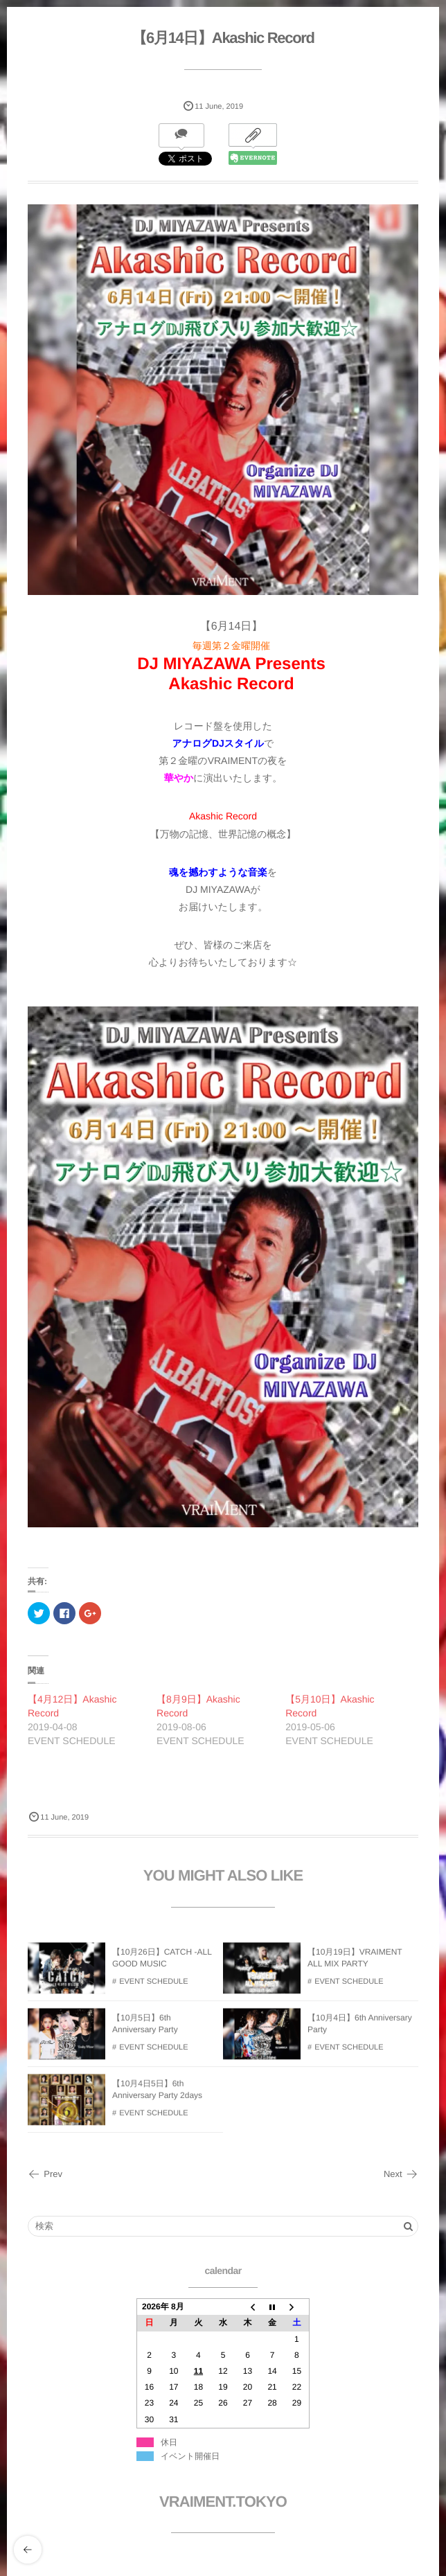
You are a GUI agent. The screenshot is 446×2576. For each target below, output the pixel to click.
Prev (45, 2174)
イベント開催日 (190, 2456)
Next (401, 2174)
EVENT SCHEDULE (153, 1988)
